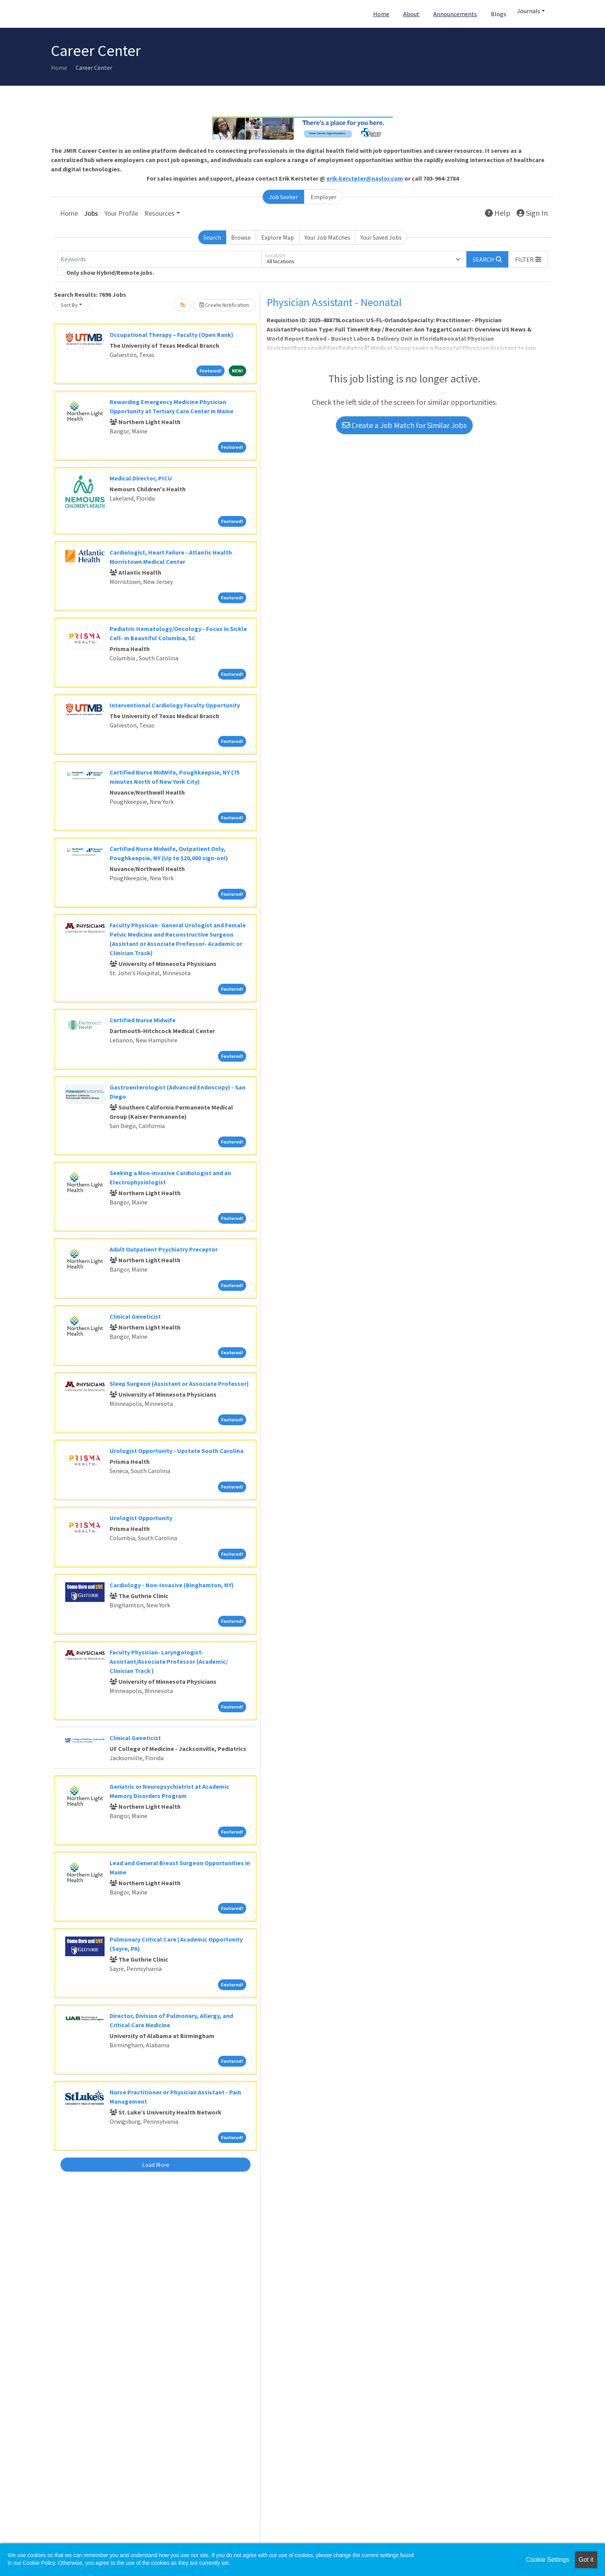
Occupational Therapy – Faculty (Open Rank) (171, 334)
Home (381, 14)
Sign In (532, 213)
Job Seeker (283, 197)
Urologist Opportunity (141, 1518)
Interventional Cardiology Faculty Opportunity (175, 705)
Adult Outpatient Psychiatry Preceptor (164, 1249)
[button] (528, 259)
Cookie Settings (547, 2559)
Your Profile (121, 213)
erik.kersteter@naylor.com (364, 178)
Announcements (455, 14)
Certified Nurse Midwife (143, 1020)
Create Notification (224, 304)
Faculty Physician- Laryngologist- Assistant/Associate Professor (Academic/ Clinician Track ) (169, 1661)
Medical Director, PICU (141, 478)
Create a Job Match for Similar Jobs (404, 425)
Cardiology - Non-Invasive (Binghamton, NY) (172, 1585)
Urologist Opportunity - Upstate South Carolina (176, 1451)
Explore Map (277, 237)
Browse (241, 237)
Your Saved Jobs (381, 237)
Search (212, 237)
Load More (155, 2164)
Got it (586, 2559)
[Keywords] (159, 259)
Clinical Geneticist (135, 1316)
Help (497, 213)
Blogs (498, 14)
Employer (323, 197)
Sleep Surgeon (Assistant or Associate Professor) (179, 1383)
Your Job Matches (327, 237)
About (411, 14)
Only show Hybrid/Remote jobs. (110, 272)
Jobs (91, 213)
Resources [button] (159, 213)
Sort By (69, 304)
